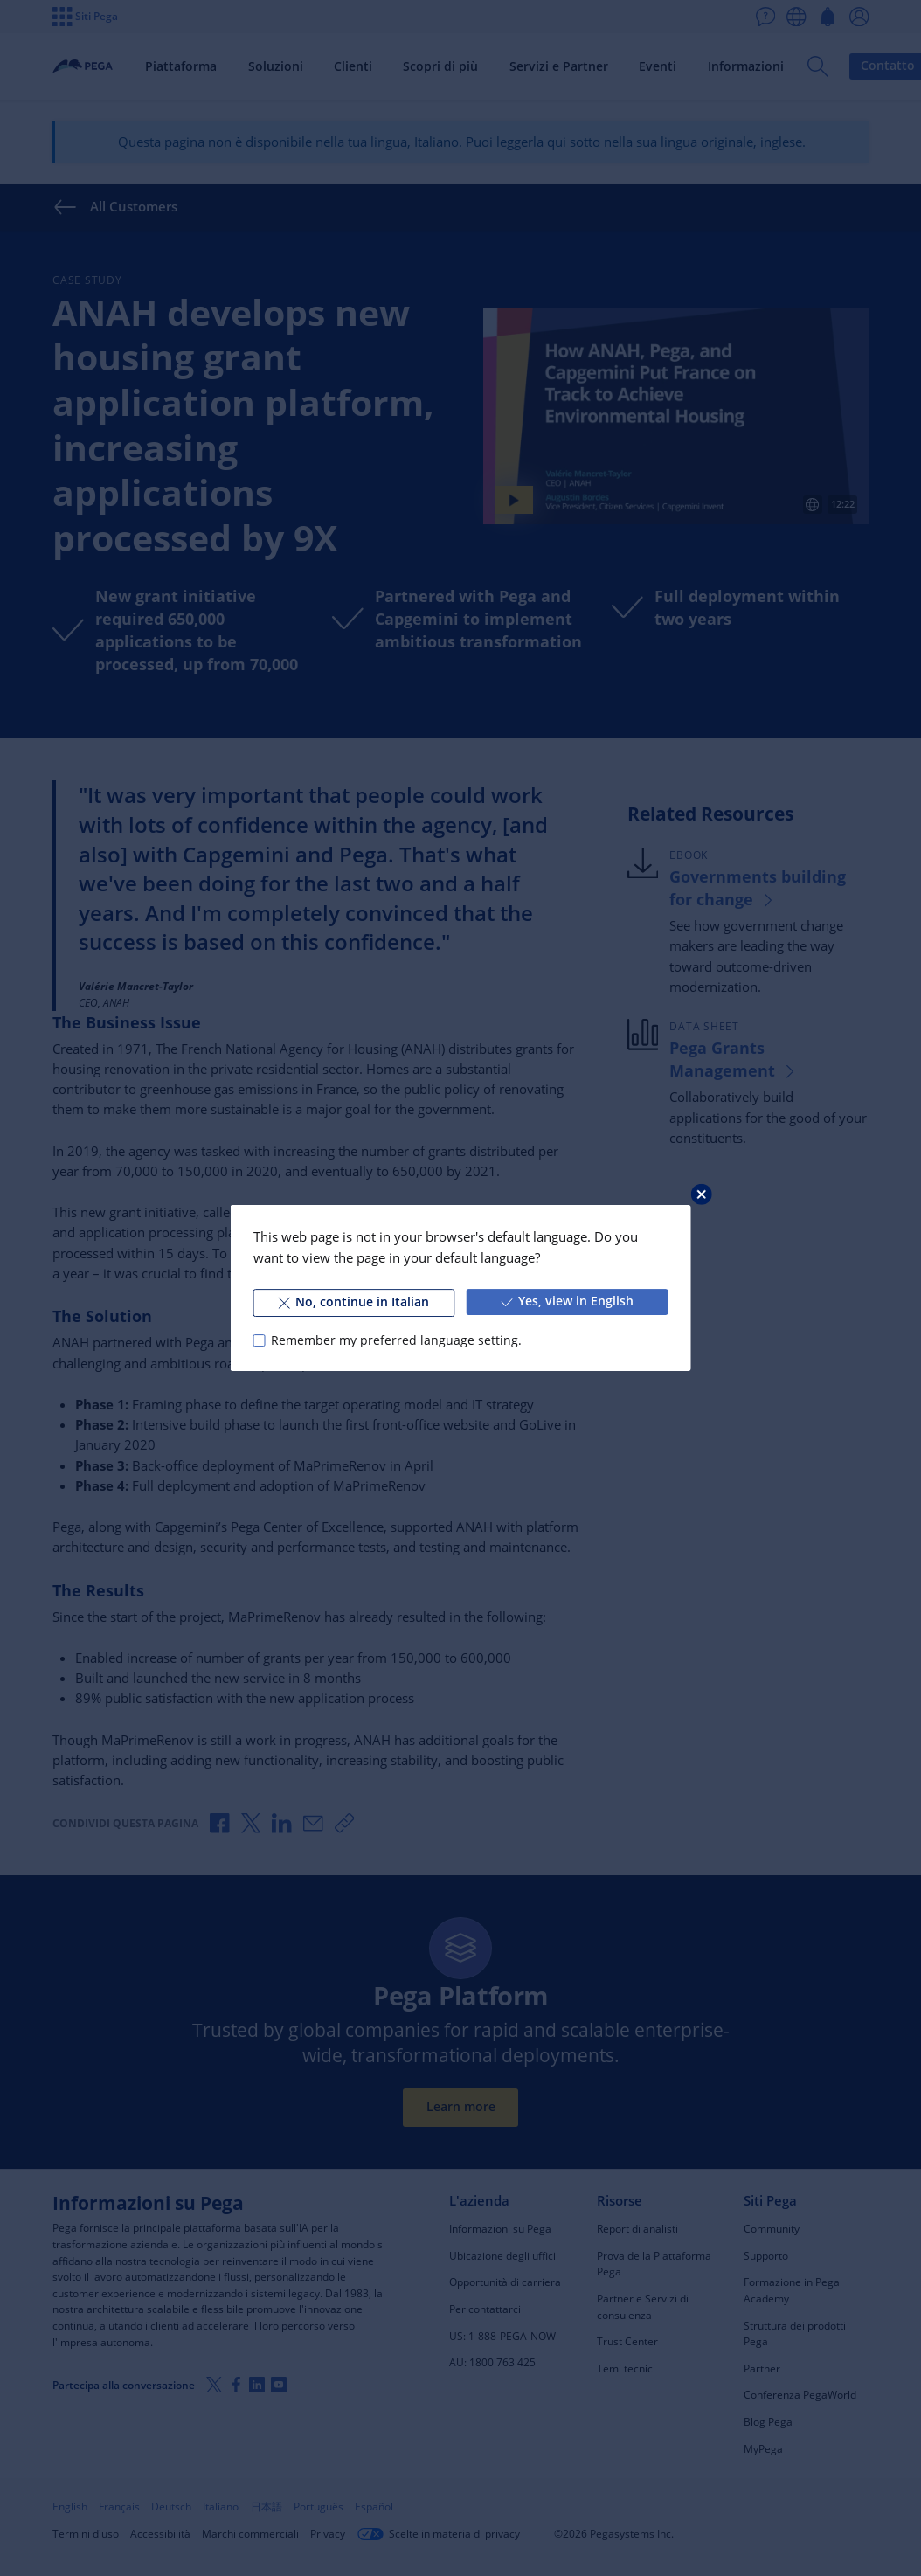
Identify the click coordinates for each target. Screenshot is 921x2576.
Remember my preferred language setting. (396, 1340)
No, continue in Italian (354, 1302)
